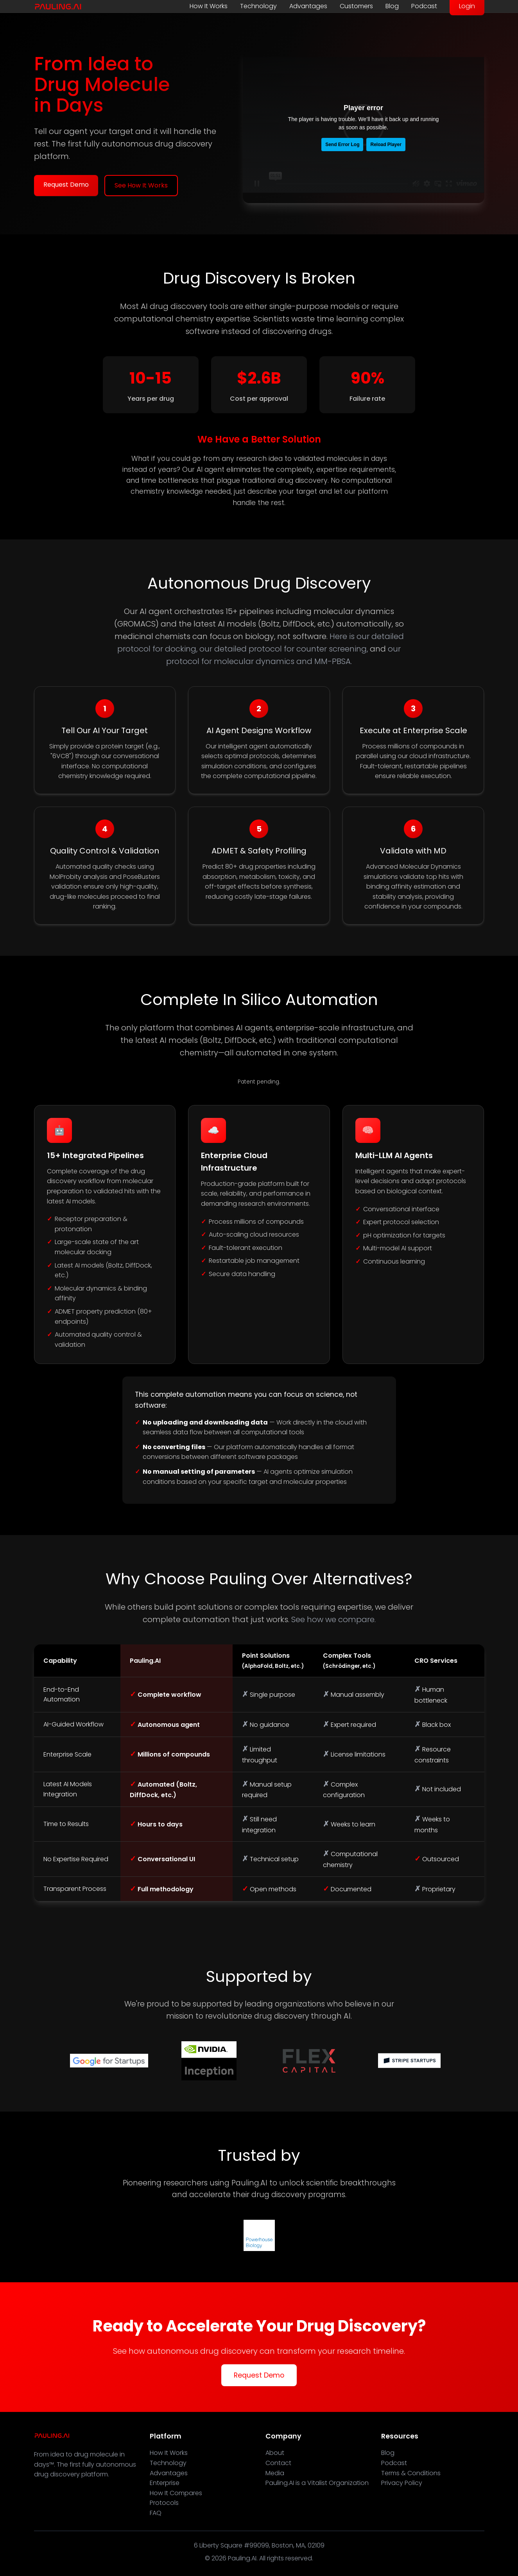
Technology (258, 6)
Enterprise (164, 2482)
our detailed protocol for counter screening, (283, 648)
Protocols (164, 2502)
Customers (356, 6)
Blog (392, 6)
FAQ (155, 2512)
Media (274, 2473)
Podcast (424, 6)
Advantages (308, 6)
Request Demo (66, 184)
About (274, 2452)
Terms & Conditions (411, 2473)
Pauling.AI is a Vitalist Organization (317, 2482)
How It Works (209, 6)
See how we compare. (333, 1619)
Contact (278, 2462)
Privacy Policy (401, 2482)
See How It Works (141, 185)
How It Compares (176, 2493)
